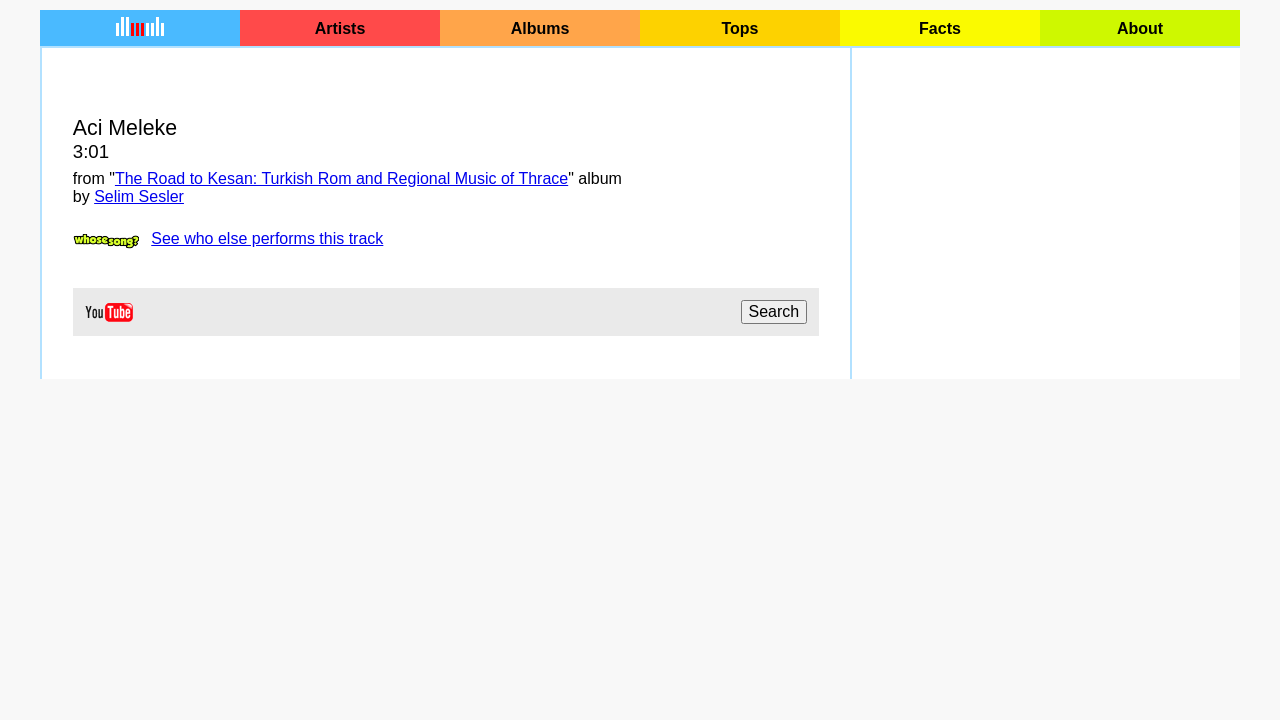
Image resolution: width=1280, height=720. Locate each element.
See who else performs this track (267, 238)
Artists (340, 28)
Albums (540, 28)
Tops (739, 28)
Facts (940, 28)
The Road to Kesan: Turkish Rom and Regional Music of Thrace (341, 178)
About (1140, 28)
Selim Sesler (139, 196)
